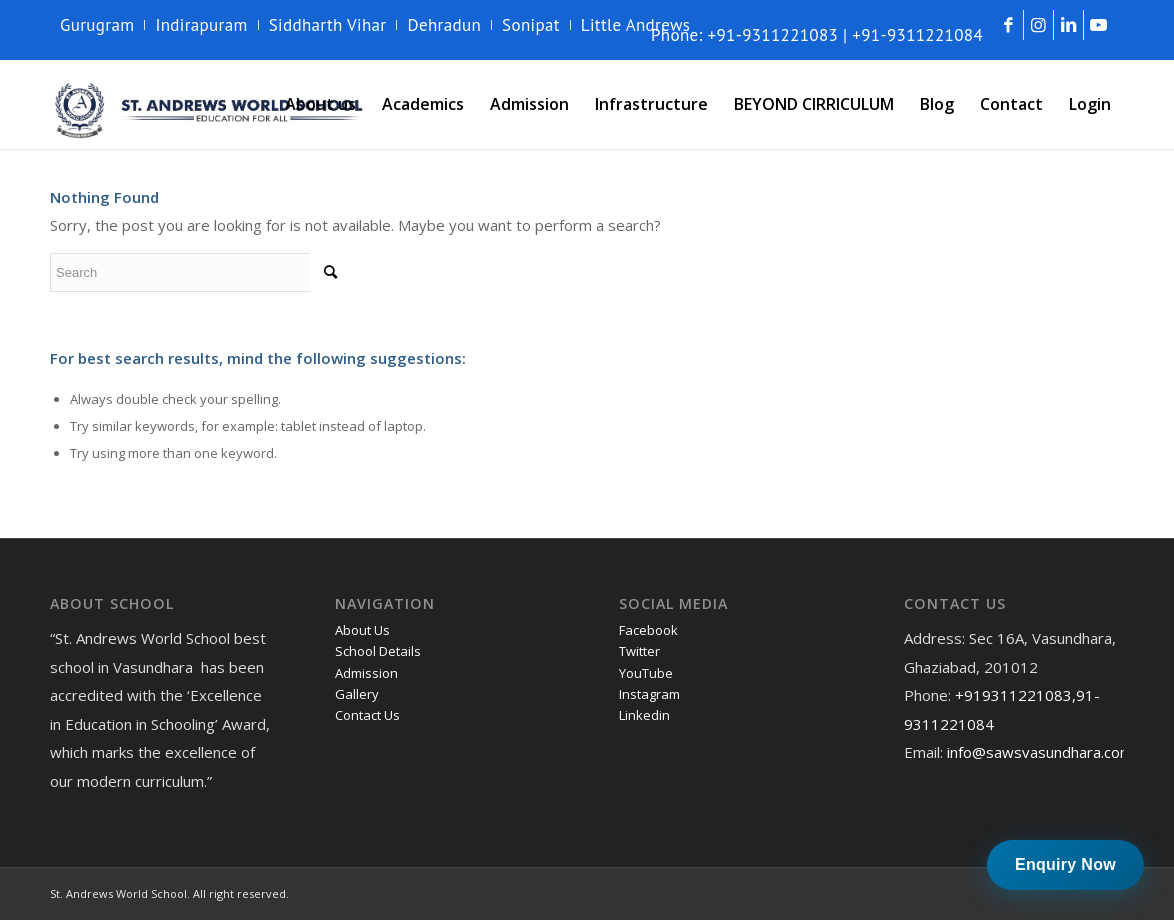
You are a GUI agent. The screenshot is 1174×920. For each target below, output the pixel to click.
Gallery (357, 694)
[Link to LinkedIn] (1068, 25)
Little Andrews (636, 25)
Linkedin (644, 715)
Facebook (648, 630)
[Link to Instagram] (1038, 25)
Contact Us (367, 715)
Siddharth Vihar (328, 25)
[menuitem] (102, 25)
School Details (378, 651)
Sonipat (531, 25)
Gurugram (97, 25)
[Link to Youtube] (1099, 25)
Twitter (639, 651)
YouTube (646, 673)
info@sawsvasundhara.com (1040, 752)
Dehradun (444, 25)
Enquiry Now (1065, 864)
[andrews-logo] (210, 104)
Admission (366, 673)
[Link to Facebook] (1008, 25)
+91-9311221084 (917, 35)
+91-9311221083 (773, 35)
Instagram (649, 694)
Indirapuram (201, 25)
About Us (362, 630)
